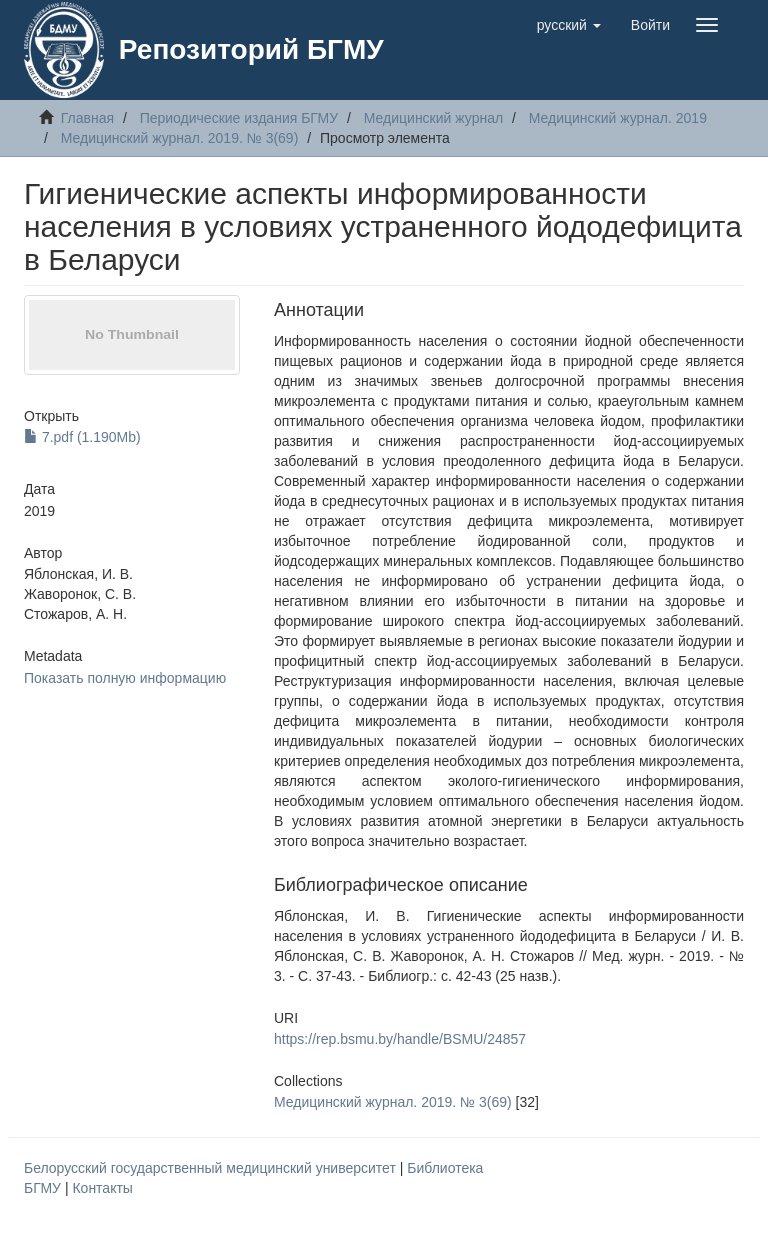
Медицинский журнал (433, 118)
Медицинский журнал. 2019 (618, 118)
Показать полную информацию (125, 678)
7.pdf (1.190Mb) (82, 437)
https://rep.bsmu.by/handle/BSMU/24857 (400, 1039)
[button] (569, 25)
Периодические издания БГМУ (239, 118)
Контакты (102, 1188)
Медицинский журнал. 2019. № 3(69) (180, 138)
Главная (87, 118)
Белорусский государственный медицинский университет (212, 1168)
